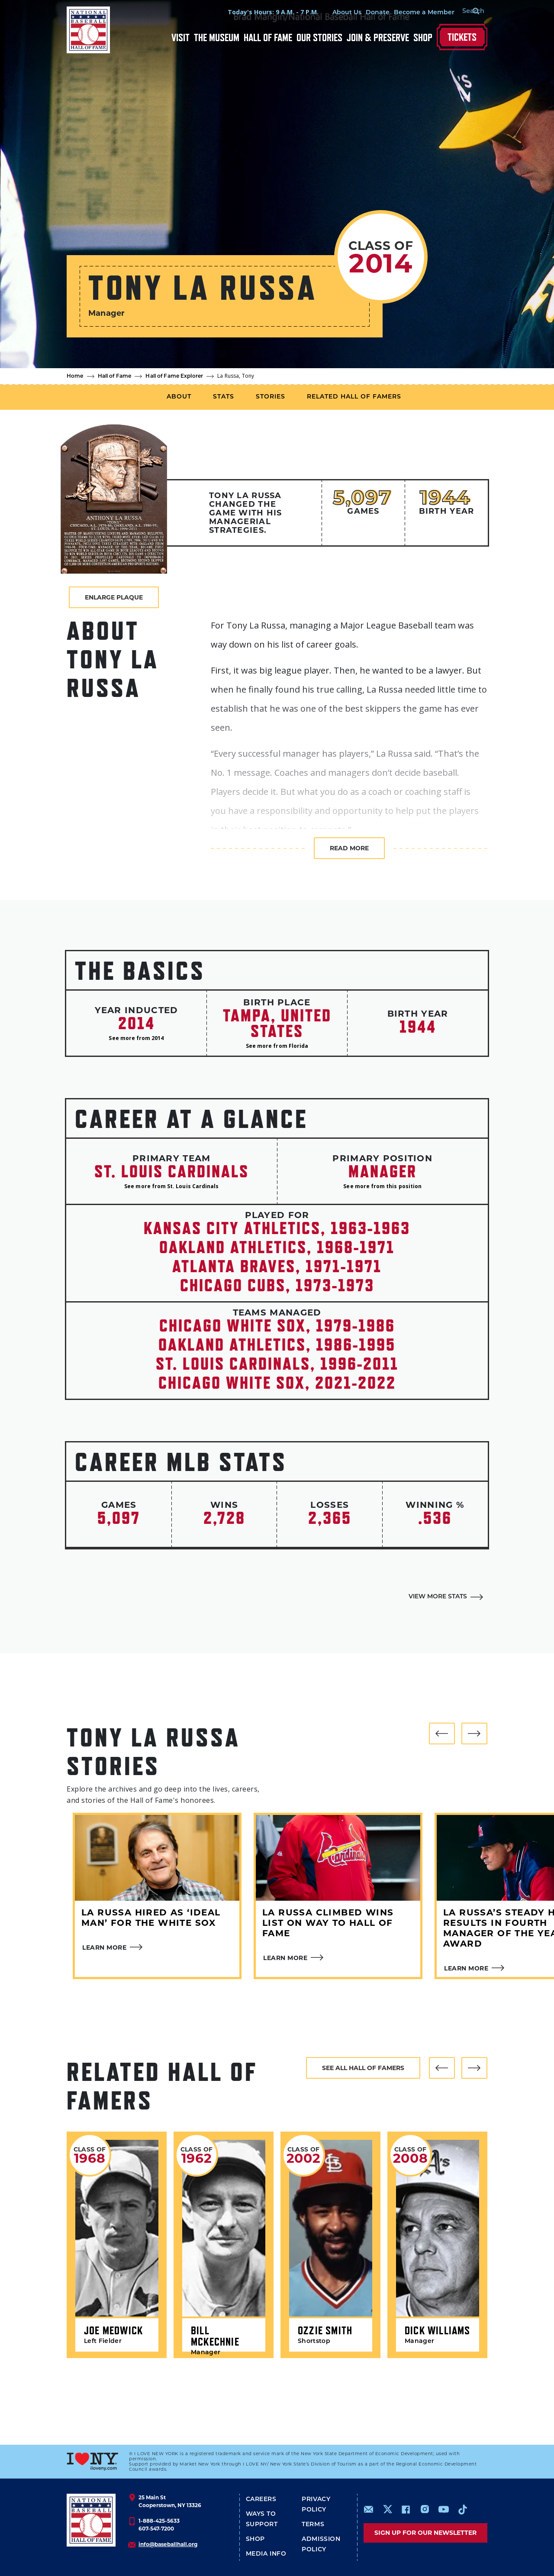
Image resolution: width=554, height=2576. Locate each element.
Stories (270, 397)
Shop (422, 37)
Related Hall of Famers (354, 397)
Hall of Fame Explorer (174, 376)
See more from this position (382, 1186)
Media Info (266, 2554)
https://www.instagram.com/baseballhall (424, 2509)
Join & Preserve (378, 37)
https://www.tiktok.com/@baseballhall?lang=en (462, 2509)
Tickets (462, 37)
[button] (442, 1733)
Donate (367, 13)
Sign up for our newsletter (425, 2533)
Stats (223, 397)
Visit (180, 37)
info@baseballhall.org (167, 2544)
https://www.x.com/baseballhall (387, 2508)
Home (75, 376)
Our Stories (319, 37)
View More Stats (438, 1597)
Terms (313, 2524)
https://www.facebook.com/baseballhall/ (405, 2509)
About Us (336, 13)
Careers (261, 2499)
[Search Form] (465, 12)
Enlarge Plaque (114, 597)
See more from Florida (277, 1046)
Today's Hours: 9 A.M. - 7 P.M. (262, 12)
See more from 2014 (136, 1038)
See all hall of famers (363, 2068)
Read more (349, 848)
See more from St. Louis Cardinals (171, 1186)
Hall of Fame (268, 37)
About (179, 397)
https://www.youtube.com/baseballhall (443, 2509)
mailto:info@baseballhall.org (369, 2509)
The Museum (216, 37)
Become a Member (413, 13)
